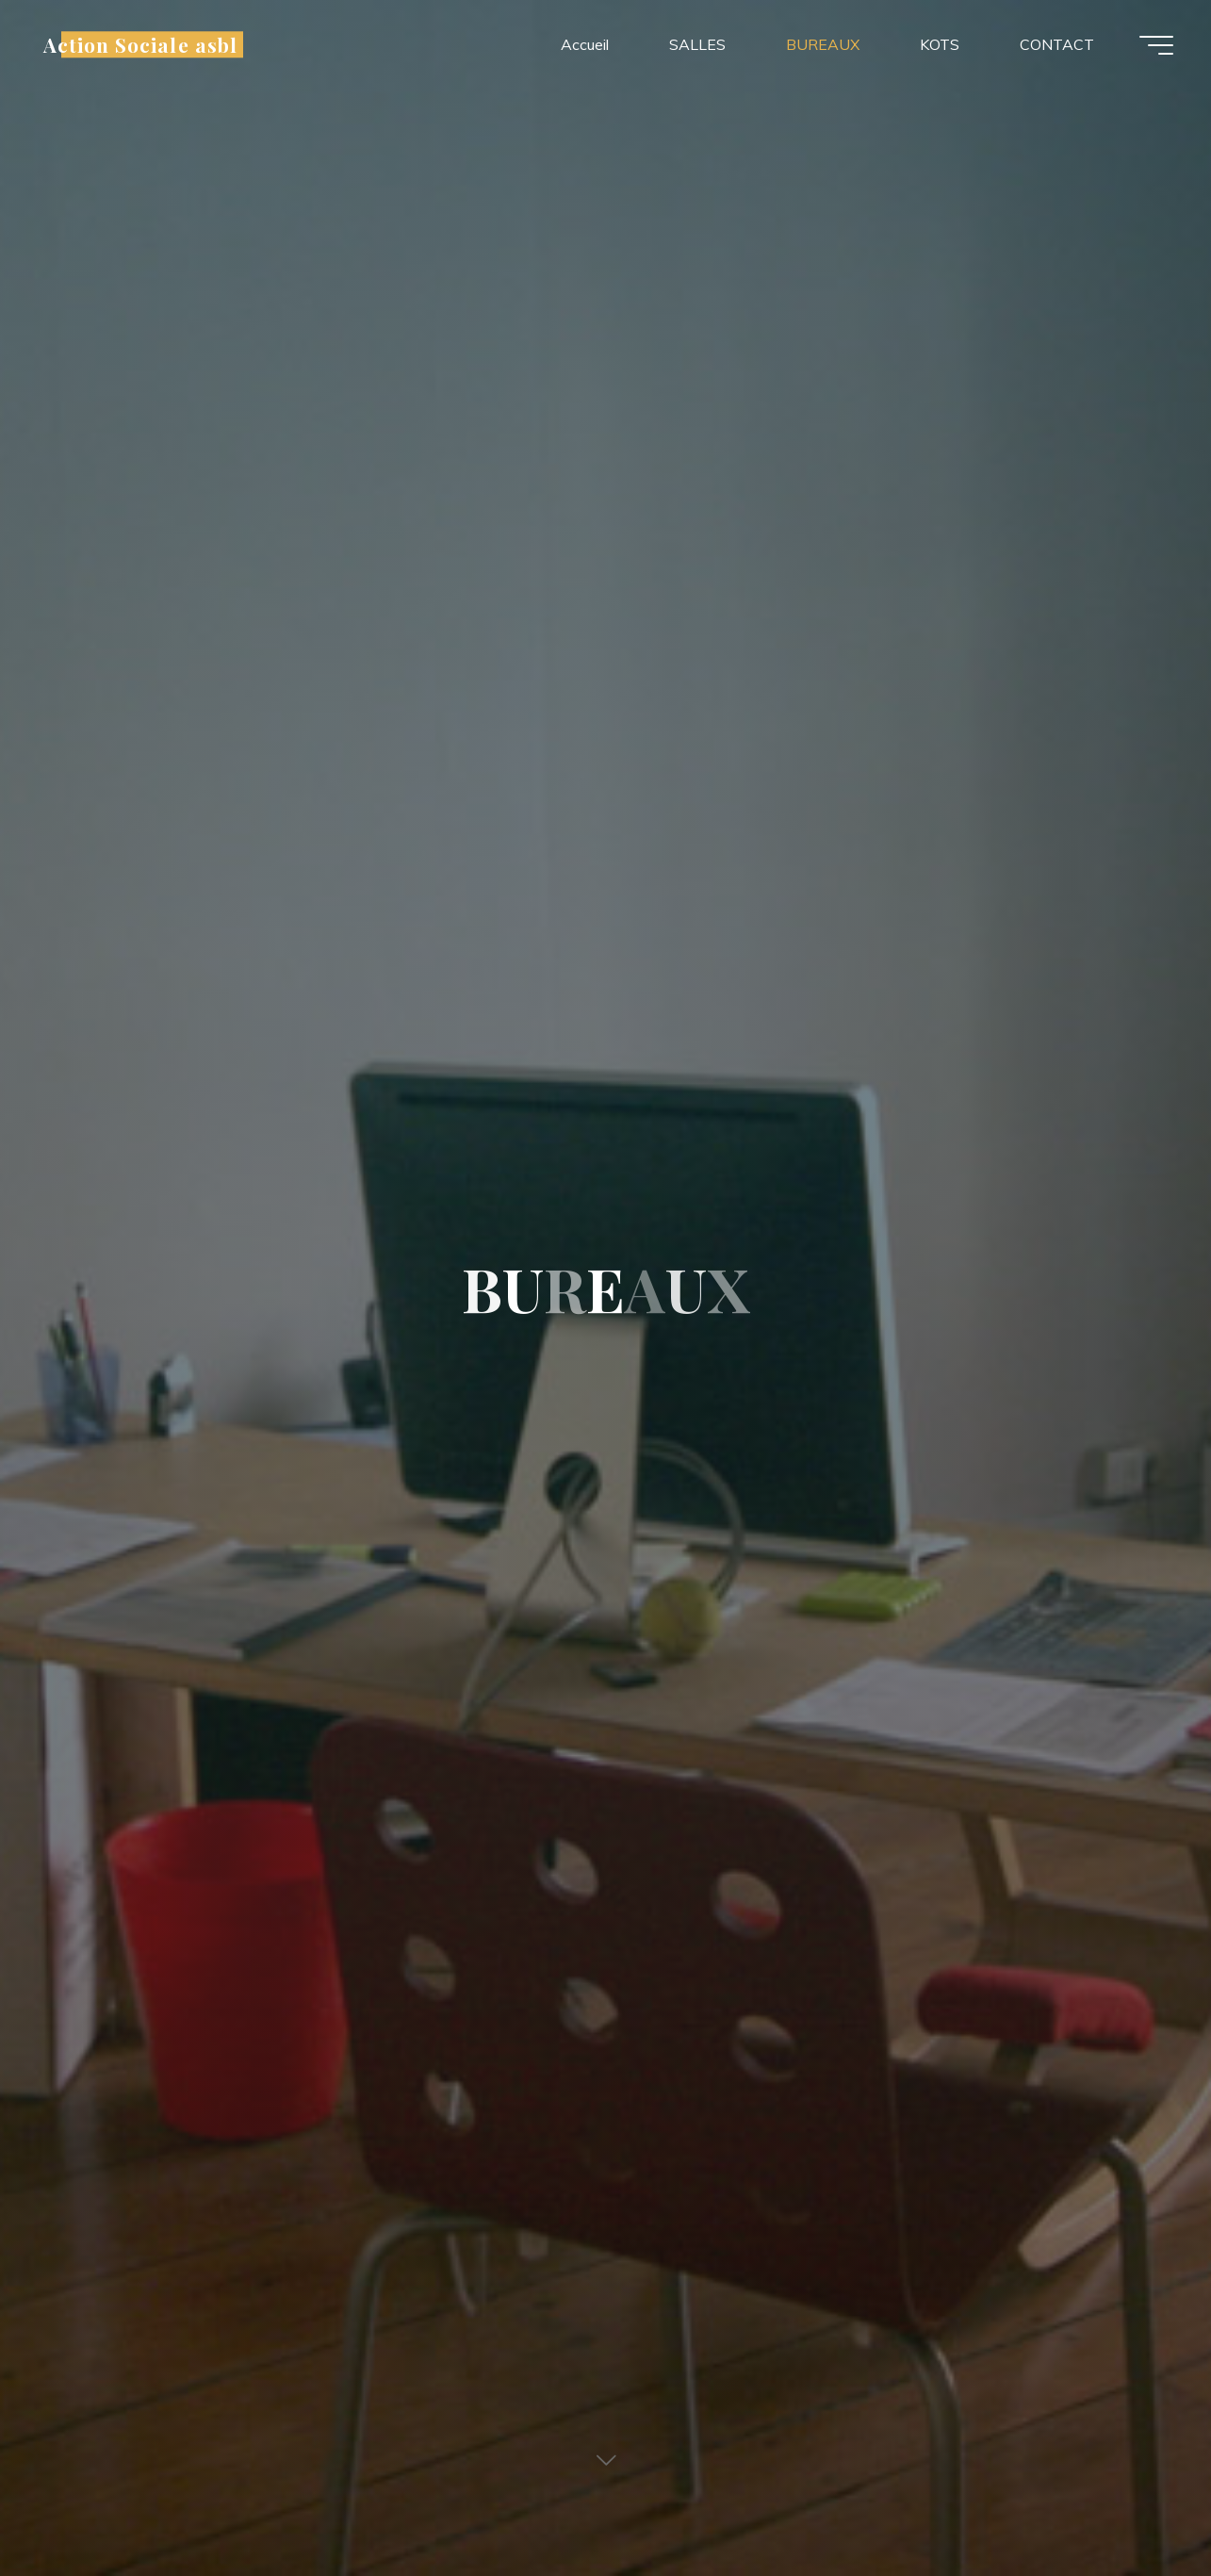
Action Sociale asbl (140, 44)
